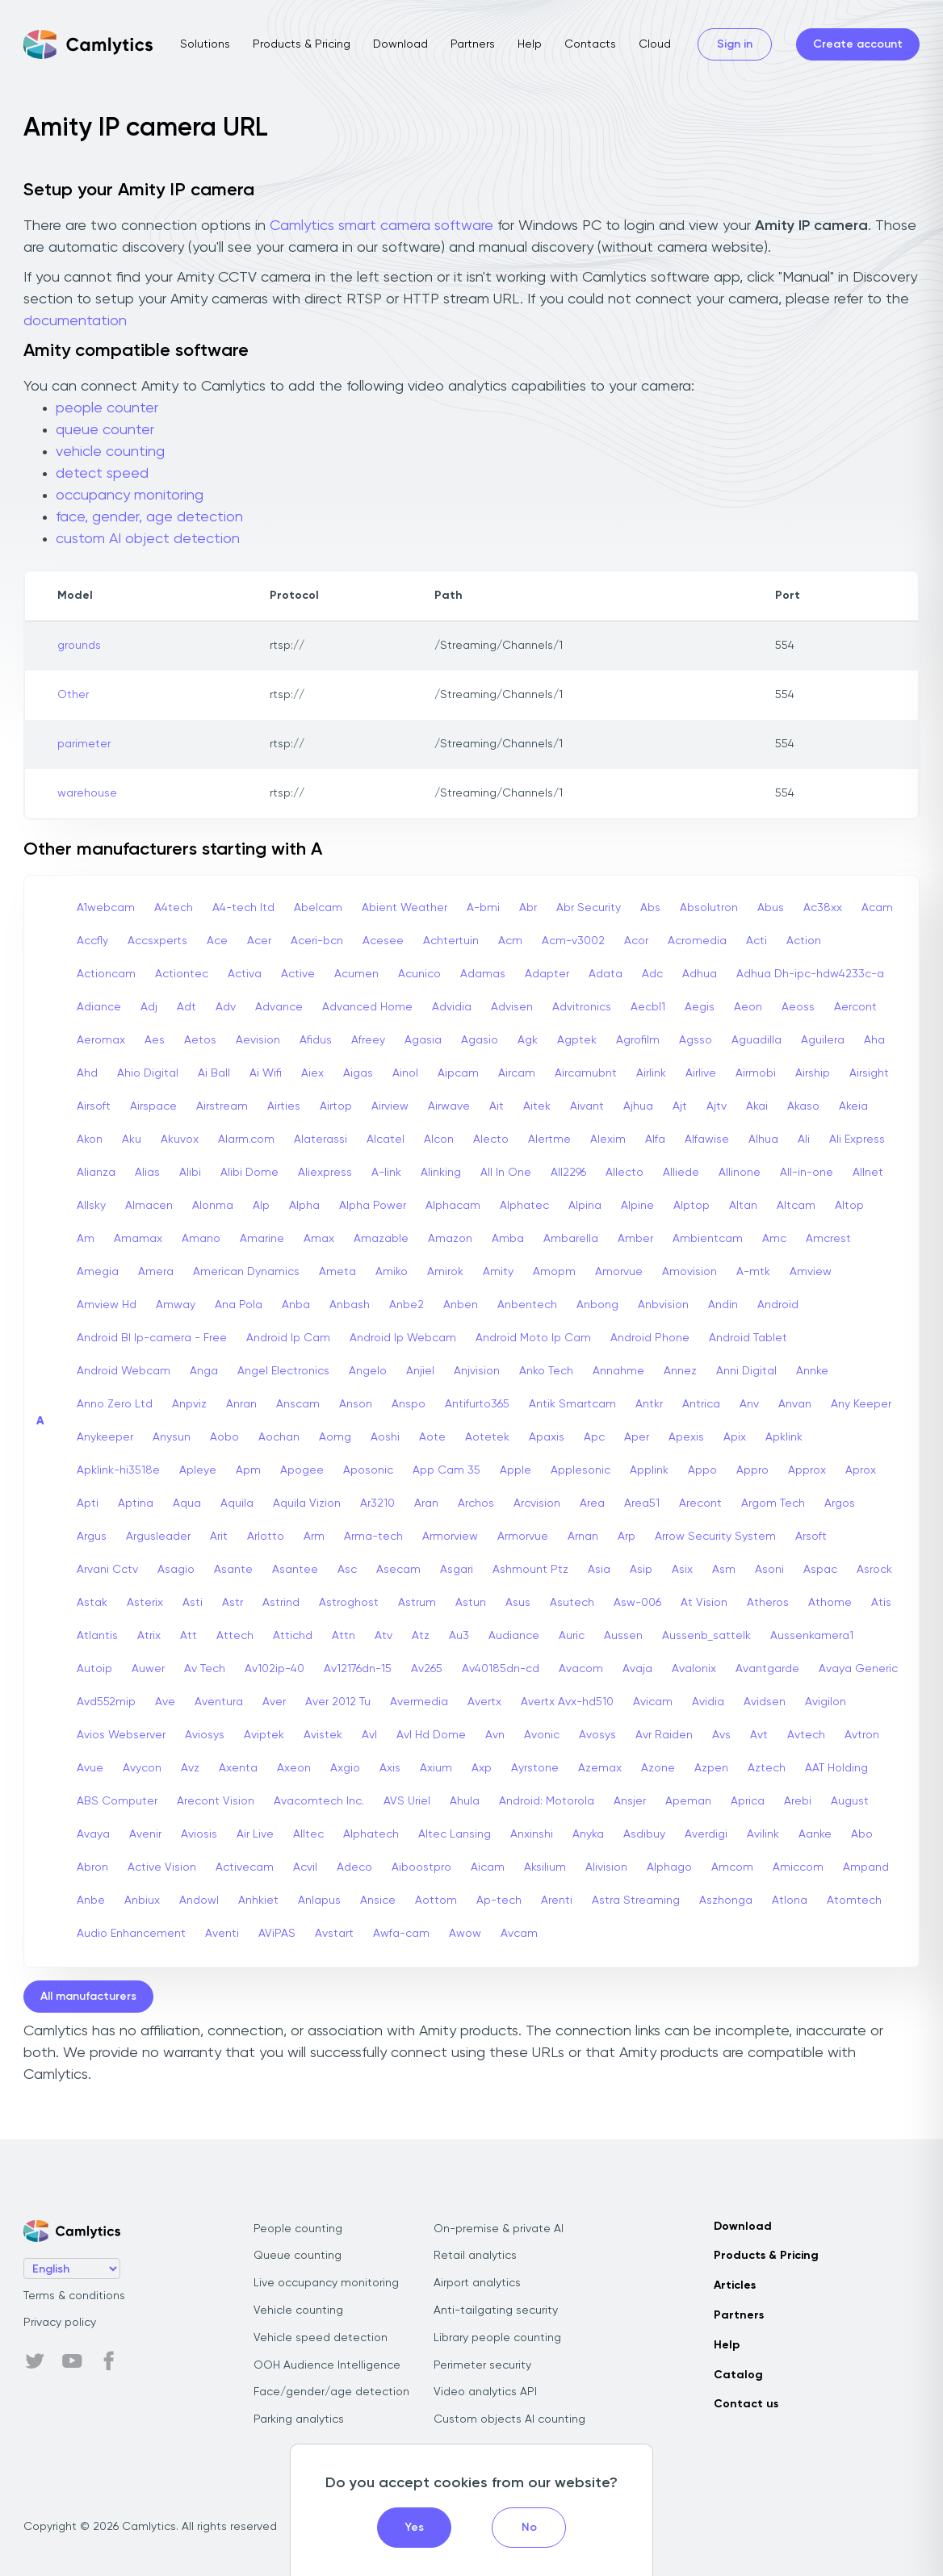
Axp (482, 1768)
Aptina (135, 1503)
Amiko (391, 1272)
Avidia (708, 1702)
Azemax (600, 1768)
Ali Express (857, 1139)
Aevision (258, 1040)
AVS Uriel (406, 1801)
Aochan (279, 1437)
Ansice (378, 1900)
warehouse (87, 793)
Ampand (866, 1867)
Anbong (597, 1305)
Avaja (637, 1669)
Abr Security (588, 908)
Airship (812, 1073)
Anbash (349, 1305)
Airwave (449, 1106)
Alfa (655, 1139)
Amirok (445, 1272)
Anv (749, 1404)
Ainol (405, 1073)
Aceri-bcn (317, 941)
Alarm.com (246, 1139)
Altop (849, 1205)
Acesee (383, 941)
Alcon (439, 1139)
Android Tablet (748, 1338)
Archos (476, 1503)
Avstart (334, 1933)
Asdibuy (644, 1834)
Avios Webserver (121, 1735)
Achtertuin (451, 941)
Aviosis (199, 1834)
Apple (515, 1470)
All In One (505, 1172)
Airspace (153, 1106)
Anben (460, 1305)
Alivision (606, 1867)
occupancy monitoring (129, 495)
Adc (652, 974)
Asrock (874, 1569)
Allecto (624, 1172)
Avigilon (825, 1702)
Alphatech (371, 1834)
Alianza (96, 1172)
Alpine (637, 1205)
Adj (148, 1007)
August (850, 1801)
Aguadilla (756, 1040)
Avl (369, 1735)
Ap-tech (499, 1900)
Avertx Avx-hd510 (567, 1702)
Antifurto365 (477, 1404)
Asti (192, 1602)
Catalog (738, 2375)
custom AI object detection (148, 539)
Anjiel (420, 1371)
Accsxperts (157, 941)
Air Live (255, 1834)
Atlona (789, 1900)
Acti (756, 941)
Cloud (655, 44)
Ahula (465, 1801)
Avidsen (765, 1702)
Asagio (176, 1569)
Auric (572, 1635)
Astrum (417, 1602)
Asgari (456, 1569)
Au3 (459, 1635)
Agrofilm (638, 1040)
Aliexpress (325, 1172)
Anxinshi (531, 1834)
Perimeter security (482, 2365)
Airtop (336, 1106)
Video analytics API (485, 2392)
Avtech (806, 1735)
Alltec (308, 1834)
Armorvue (522, 1536)
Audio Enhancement (131, 1933)
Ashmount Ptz (530, 1569)
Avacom (581, 1669)
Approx (807, 1470)
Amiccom (798, 1867)
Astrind (281, 1602)
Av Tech (204, 1669)
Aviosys (204, 1735)
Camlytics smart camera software (381, 226)
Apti (87, 1503)
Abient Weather (404, 908)
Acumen (356, 974)
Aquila (237, 1503)
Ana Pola (238, 1305)
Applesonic (580, 1470)
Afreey (368, 1040)
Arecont (700, 1503)
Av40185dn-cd (500, 1669)
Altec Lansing (454, 1834)
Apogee (302, 1470)
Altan (743, 1205)
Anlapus (319, 1900)
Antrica (701, 1404)
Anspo (408, 1404)
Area (592, 1503)
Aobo (224, 1437)
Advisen (512, 1007)
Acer (259, 941)
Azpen (711, 1768)
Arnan (583, 1536)
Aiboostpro (421, 1867)
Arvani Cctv (107, 1569)
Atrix (149, 1635)
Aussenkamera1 (811, 1635)
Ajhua (638, 1106)
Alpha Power (372, 1205)
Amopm (554, 1272)
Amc (774, 1238)
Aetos (200, 1040)
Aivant (587, 1106)
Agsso (695, 1040)
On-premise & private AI (499, 2229)
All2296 (568, 1172)
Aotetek (487, 1437)
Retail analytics (475, 2255)
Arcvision (536, 1503)
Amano (201, 1238)
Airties (283, 1106)
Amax (319, 1238)
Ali (804, 1139)
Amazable (381, 1238)
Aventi (222, 1933)
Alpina (584, 1205)
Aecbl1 (648, 1007)
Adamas (482, 974)
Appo (702, 1470)
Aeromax (101, 1040)
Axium (436, 1768)
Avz (190, 1768)
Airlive (700, 1073)
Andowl (199, 1900)
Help (530, 44)
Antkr (649, 1404)
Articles (735, 2285)
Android (777, 1305)
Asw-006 (637, 1602)
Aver (274, 1702)
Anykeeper (105, 1437)
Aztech (767, 1768)
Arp (626, 1536)
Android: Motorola (546, 1801)
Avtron (862, 1735)
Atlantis (97, 1635)
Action (803, 941)
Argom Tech (773, 1503)
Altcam (796, 1205)
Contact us (746, 2404)
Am (85, 1238)
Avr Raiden (664, 1735)
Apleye (197, 1470)
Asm (724, 1569)
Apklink (784, 1437)
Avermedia (419, 1702)
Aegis (700, 1007)
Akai (757, 1106)
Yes (414, 2527)
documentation (75, 321)
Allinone (740, 1172)
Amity (498, 1272)
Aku (131, 1139)
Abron (92, 1867)
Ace (217, 941)
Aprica (748, 1801)
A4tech (173, 908)
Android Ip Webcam (403, 1338)
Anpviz (189, 1404)
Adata (605, 974)
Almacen (149, 1205)
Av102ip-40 (274, 1669)
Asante (233, 1569)
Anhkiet (258, 1900)
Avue (90, 1768)
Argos (839, 1503)
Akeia (853, 1106)
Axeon (294, 1768)
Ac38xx (822, 908)
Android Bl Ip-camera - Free (152, 1338)
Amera (156, 1272)
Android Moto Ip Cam (533, 1338)
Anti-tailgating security (496, 2310)
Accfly (92, 941)
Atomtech (854, 1900)
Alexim (608, 1139)
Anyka (588, 1834)
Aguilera (823, 1040)
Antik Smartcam (572, 1404)
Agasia (423, 1040)
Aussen (623, 1635)
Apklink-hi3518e (118, 1470)
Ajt (680, 1106)
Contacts (590, 44)
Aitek (537, 1106)
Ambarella (570, 1238)
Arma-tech (373, 1536)
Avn (495, 1735)
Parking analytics (299, 2419)
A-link (386, 1172)
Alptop (691, 1205)
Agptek (577, 1040)
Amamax (138, 1238)
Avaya (93, 1834)
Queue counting (298, 2255)
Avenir (145, 1834)
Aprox (860, 1470)
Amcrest (828, 1238)
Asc (347, 1569)
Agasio (479, 1040)
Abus (770, 908)
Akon (90, 1139)
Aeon (748, 1007)
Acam (877, 908)
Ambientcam (708, 1238)
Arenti (556, 1900)
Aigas (358, 1073)
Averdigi (706, 1834)
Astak (92, 1602)
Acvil (305, 1867)
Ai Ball (214, 1073)
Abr (528, 908)
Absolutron (709, 908)
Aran (426, 1503)
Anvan (794, 1404)
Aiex (312, 1073)
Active (298, 974)
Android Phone (649, 1338)
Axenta (238, 1768)
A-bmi (483, 908)
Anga (204, 1371)
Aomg (335, 1437)
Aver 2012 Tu (338, 1702)
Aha (874, 1040)
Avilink (763, 1834)
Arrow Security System (715, 1536)
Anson (355, 1404)
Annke (812, 1371)
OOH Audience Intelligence (327, 2365)
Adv (226, 1007)
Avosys (597, 1735)
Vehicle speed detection (321, 2338)
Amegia (98, 1272)
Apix (734, 1437)
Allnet (868, 1172)
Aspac (820, 1569)
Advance (279, 1007)
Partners (473, 44)
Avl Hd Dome (431, 1735)
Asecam (398, 1569)
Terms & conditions (74, 2296)
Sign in (734, 44)
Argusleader (158, 1536)
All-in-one (806, 1172)
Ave (165, 1702)
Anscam (298, 1404)
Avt (759, 1735)
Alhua (763, 1139)
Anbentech (527, 1305)
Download (400, 44)
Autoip (94, 1669)
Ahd (87, 1073)
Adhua (699, 974)
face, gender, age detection (149, 517)
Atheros (768, 1602)
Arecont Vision (215, 1801)
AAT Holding (836, 1768)
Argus (92, 1536)
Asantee (295, 1569)
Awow (465, 1933)
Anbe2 (406, 1305)
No (529, 2527)
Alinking (441, 1172)
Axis (389, 1768)
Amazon (450, 1238)
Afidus (316, 1040)
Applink (649, 1470)
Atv (383, 1635)
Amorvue (619, 1272)
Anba (296, 1305)
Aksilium (545, 1867)
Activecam (245, 1867)
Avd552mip (106, 1702)
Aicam (488, 1867)
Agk (528, 1040)
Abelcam (318, 908)
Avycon (142, 1768)
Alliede (681, 1172)
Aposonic (368, 1470)
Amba (508, 1238)
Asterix (145, 1602)
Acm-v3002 (573, 941)
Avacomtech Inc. (319, 1801)
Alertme (549, 1139)
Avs (721, 1735)
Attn (343, 1635)
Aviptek (264, 1735)
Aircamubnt (586, 1073)
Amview (811, 1272)
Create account (858, 44)
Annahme (618, 1371)
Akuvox (180, 1139)
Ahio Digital (147, 1073)
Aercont (855, 1007)
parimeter (84, 744)
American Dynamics (246, 1272)
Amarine (262, 1238)
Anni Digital (746, 1371)
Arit (219, 1536)
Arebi (797, 1801)
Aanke (815, 1834)
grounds (79, 645)
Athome (830, 1602)
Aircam (516, 1073)
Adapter (547, 974)
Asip (641, 1569)
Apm (248, 1470)
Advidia (452, 1007)
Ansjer (630, 1801)
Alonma (212, 1205)
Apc (594, 1437)
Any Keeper (861, 1404)
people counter (107, 408)
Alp (261, 1205)
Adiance (99, 1007)
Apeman (688, 1801)
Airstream (222, 1106)
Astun (470, 1602)
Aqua (187, 1503)
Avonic (542, 1735)
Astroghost (349, 1602)
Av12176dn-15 (358, 1669)
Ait (496, 1106)
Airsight (869, 1073)
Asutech (572, 1602)
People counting (298, 2229)
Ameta (337, 1272)
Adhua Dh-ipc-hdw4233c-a (810, 974)
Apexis (686, 1437)
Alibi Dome (249, 1172)
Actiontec (181, 974)
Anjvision (477, 1371)
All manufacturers (88, 1996)
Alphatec (524, 1205)
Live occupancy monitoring (326, 2283)
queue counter (105, 430)
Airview (390, 1106)
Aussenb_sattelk (706, 1635)
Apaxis (546, 1437)
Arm (314, 1536)
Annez (680, 1371)
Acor (636, 941)
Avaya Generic (858, 1669)
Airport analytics (477, 2283)
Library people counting (497, 2338)
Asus (517, 1602)
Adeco (354, 1867)
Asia (599, 1569)
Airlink (651, 1073)
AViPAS (276, 1933)
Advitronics (581, 1007)
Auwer (148, 1669)
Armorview (450, 1536)
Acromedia (697, 941)
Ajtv (716, 1106)
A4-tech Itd (243, 908)
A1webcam (106, 908)
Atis (881, 1602)
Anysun (172, 1437)
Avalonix (694, 1669)
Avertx (484, 1702)
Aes (155, 1040)
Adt (186, 1007)
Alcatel (385, 1139)
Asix (682, 1569)
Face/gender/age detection (331, 2392)
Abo (862, 1834)
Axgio (345, 1768)
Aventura (219, 1702)
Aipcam (458, 1073)
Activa (245, 974)
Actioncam (106, 974)
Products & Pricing (301, 44)
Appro (752, 1470)
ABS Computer (117, 1801)
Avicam (653, 1702)
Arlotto (265, 1536)
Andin (723, 1305)
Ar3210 (377, 1503)
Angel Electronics (283, 1371)
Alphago (669, 1867)
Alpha (304, 1205)
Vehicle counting (298, 2310)
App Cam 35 (446, 1470)
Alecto (491, 1139)
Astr (232, 1602)
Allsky (91, 1205)
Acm (510, 941)
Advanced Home (367, 1007)
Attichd (292, 1635)
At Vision (704, 1602)
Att (188, 1635)
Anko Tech (546, 1371)
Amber (635, 1238)
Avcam (519, 1933)
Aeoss (798, 1007)
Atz (421, 1635)
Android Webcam (123, 1371)
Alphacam (452, 1205)
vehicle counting (110, 452)
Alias (147, 1172)
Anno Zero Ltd (115, 1404)
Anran (241, 1404)
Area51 (642, 1503)
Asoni (769, 1569)
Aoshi (385, 1437)
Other (73, 694)
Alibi (190, 1172)
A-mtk (753, 1272)
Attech (235, 1635)
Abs (650, 908)
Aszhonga (725, 1900)
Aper (636, 1437)
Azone (658, 1768)
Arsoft (811, 1536)
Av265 (426, 1669)
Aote (432, 1437)
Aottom (436, 1900)
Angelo (368, 1371)
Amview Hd (106, 1305)
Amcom (732, 1867)
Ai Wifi (265, 1073)
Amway (175, 1305)
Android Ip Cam (288, 1338)
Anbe (91, 1900)
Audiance (513, 1635)
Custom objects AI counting (509, 2419)
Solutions (205, 44)
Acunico (419, 974)
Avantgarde (767, 1669)
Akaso (803, 1106)
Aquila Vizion (307, 1503)
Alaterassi (320, 1139)
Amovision (689, 1272)
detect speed (102, 473)
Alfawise (707, 1139)
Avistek (323, 1735)
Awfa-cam (401, 1933)
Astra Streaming (636, 1900)
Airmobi (756, 1073)
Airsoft (94, 1106)
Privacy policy (59, 2322)
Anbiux (142, 1900)
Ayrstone (535, 1768)
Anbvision (663, 1305)
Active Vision (162, 1867)
